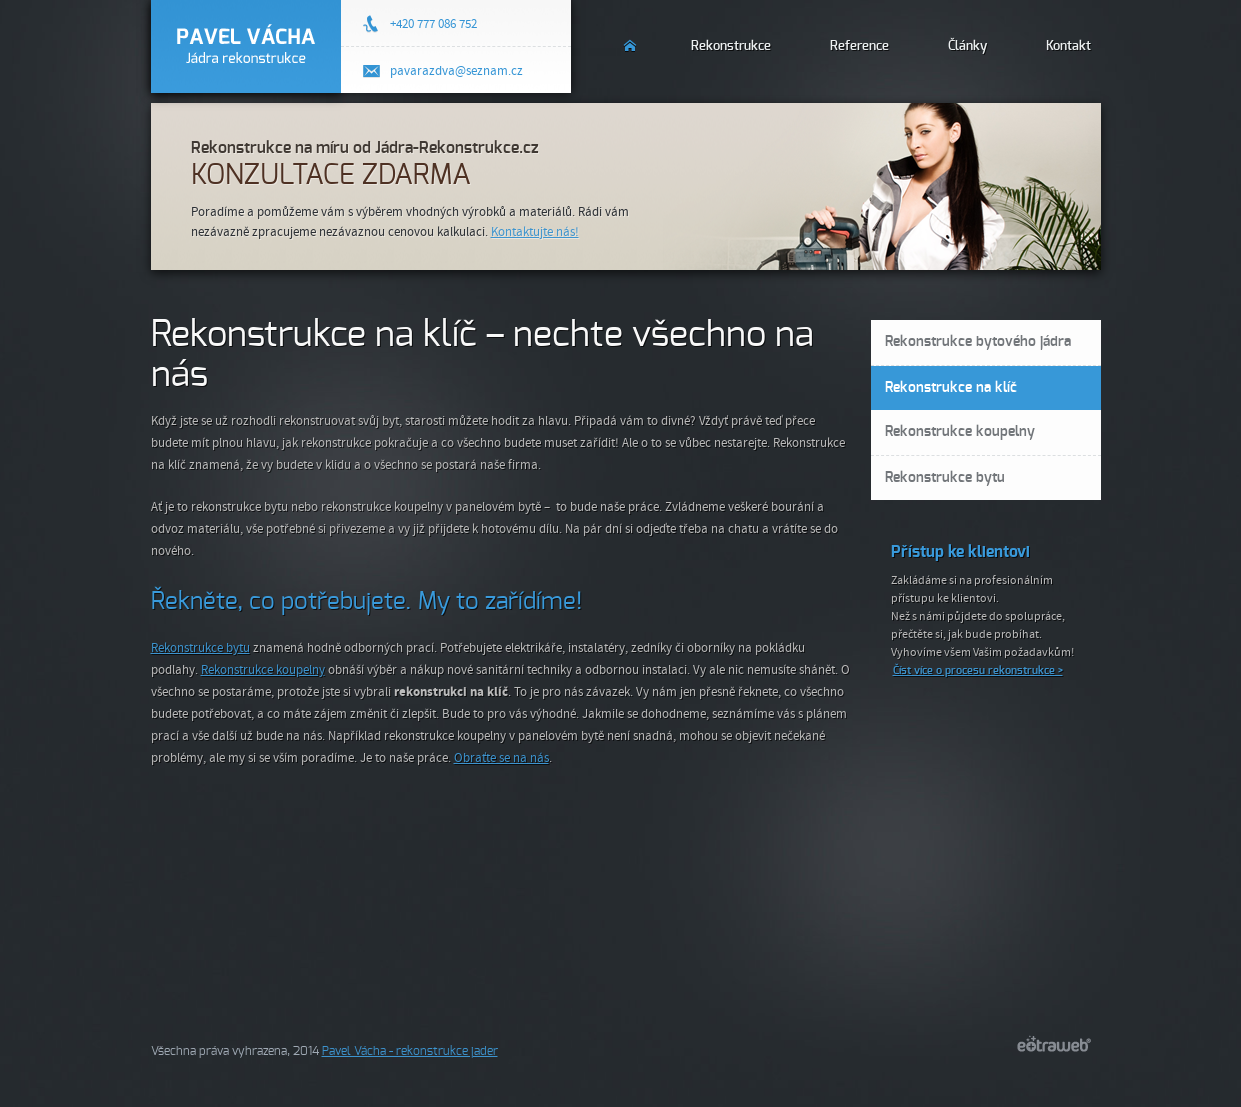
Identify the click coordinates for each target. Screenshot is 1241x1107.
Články (967, 46)
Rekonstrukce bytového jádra (978, 342)
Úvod (631, 34)
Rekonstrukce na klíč (951, 388)
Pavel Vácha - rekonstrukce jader (410, 1051)
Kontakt (1068, 46)
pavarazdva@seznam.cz (456, 71)
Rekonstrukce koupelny (263, 670)
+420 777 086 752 (433, 24)
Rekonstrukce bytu (200, 648)
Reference (859, 46)
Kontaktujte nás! (535, 232)
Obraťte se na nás (501, 758)
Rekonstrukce (731, 46)
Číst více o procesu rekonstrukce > (978, 670)
